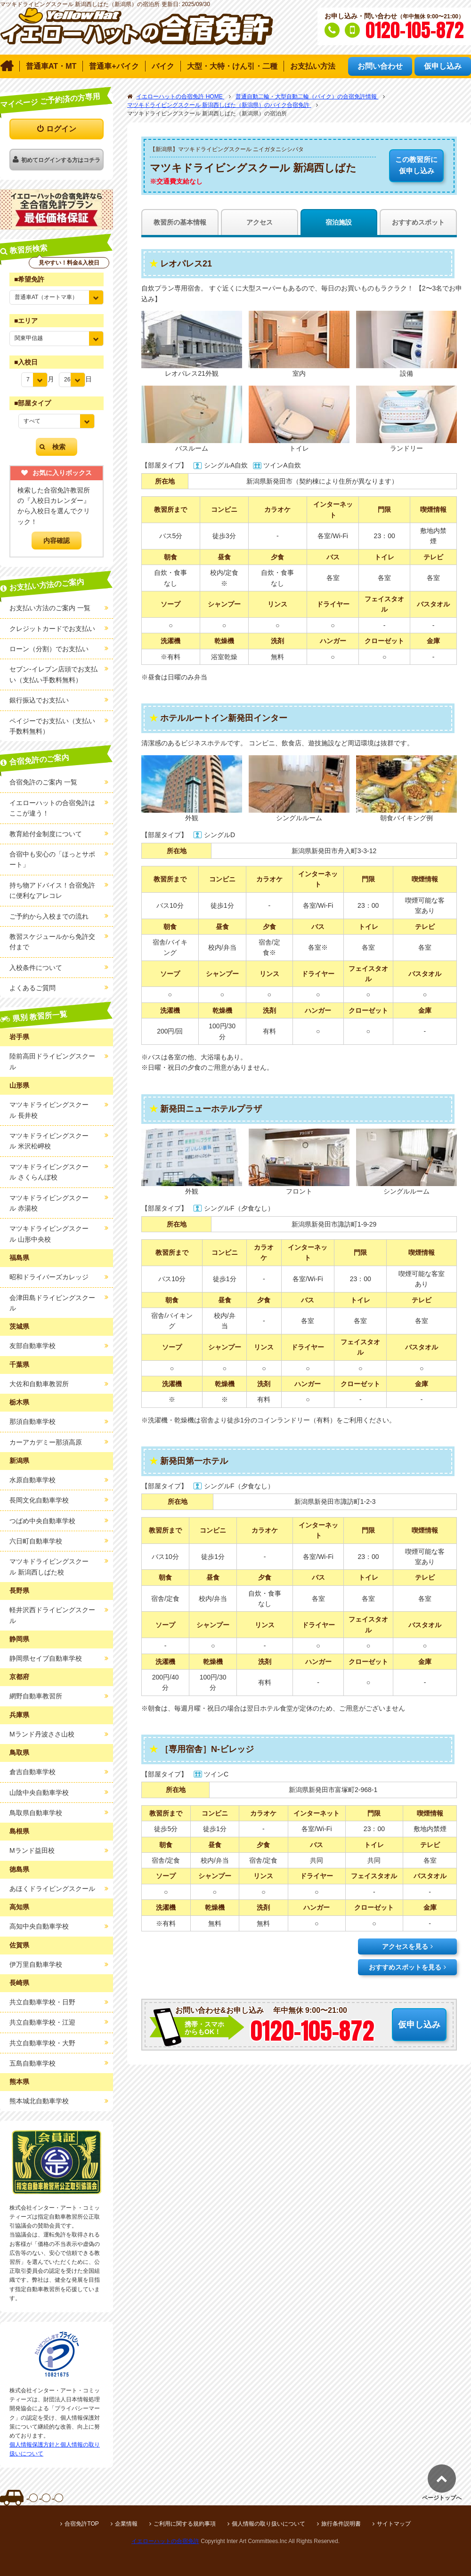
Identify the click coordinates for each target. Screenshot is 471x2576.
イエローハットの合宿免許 (165, 2541)
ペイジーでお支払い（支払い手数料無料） (52, 726)
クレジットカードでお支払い (52, 628)
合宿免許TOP (81, 2523)
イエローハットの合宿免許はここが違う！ (52, 808)
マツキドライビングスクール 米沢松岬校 (49, 1141)
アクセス (259, 222)
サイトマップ (394, 2523)
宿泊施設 (338, 222)
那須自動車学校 (32, 1421)
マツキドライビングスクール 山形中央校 (49, 1234)
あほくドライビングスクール (52, 1888)
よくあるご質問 (32, 988)
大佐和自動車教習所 (39, 1384)
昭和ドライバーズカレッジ (49, 1277)
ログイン (61, 129)
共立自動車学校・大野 (42, 2043)
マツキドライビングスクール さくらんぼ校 (49, 1172)
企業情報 (126, 2523)
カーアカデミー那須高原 (45, 1442)
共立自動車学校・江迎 (42, 2022)
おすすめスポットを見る (405, 1967)
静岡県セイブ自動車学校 (45, 1658)
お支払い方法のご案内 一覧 (49, 608)
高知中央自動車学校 (39, 1926)
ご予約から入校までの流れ (49, 916)
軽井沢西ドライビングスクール (52, 1615)
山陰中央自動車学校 (39, 1792)
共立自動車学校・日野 (42, 2002)
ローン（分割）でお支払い (49, 649)
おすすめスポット (418, 222)
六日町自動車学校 (35, 1541)
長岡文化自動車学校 (39, 1500)
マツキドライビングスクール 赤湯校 (49, 1203)
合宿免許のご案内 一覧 (43, 782)
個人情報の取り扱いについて (268, 2523)
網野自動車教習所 (35, 1696)
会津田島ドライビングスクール (52, 1303)
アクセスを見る (405, 1946)
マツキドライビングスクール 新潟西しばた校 (49, 1566)
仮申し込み (416, 164)
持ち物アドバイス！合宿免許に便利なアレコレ (52, 890)
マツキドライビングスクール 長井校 (49, 1110)
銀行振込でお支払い (39, 700)
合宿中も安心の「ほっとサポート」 (52, 859)
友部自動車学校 (32, 1345)
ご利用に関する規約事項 (185, 2523)
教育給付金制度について (45, 834)
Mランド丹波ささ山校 (41, 1734)
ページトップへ (442, 2498)
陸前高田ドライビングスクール (52, 1061)
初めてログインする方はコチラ (60, 160)
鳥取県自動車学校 (35, 1813)
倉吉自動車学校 (32, 1772)
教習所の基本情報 (180, 222)
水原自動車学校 (32, 1480)
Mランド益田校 (32, 1850)
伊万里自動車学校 (35, 1964)
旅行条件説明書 (341, 2523)
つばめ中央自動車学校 (42, 1521)
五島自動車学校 (32, 2063)
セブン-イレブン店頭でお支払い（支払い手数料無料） (53, 674)
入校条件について (35, 967)
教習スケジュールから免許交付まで (52, 942)
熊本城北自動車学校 (39, 2101)
